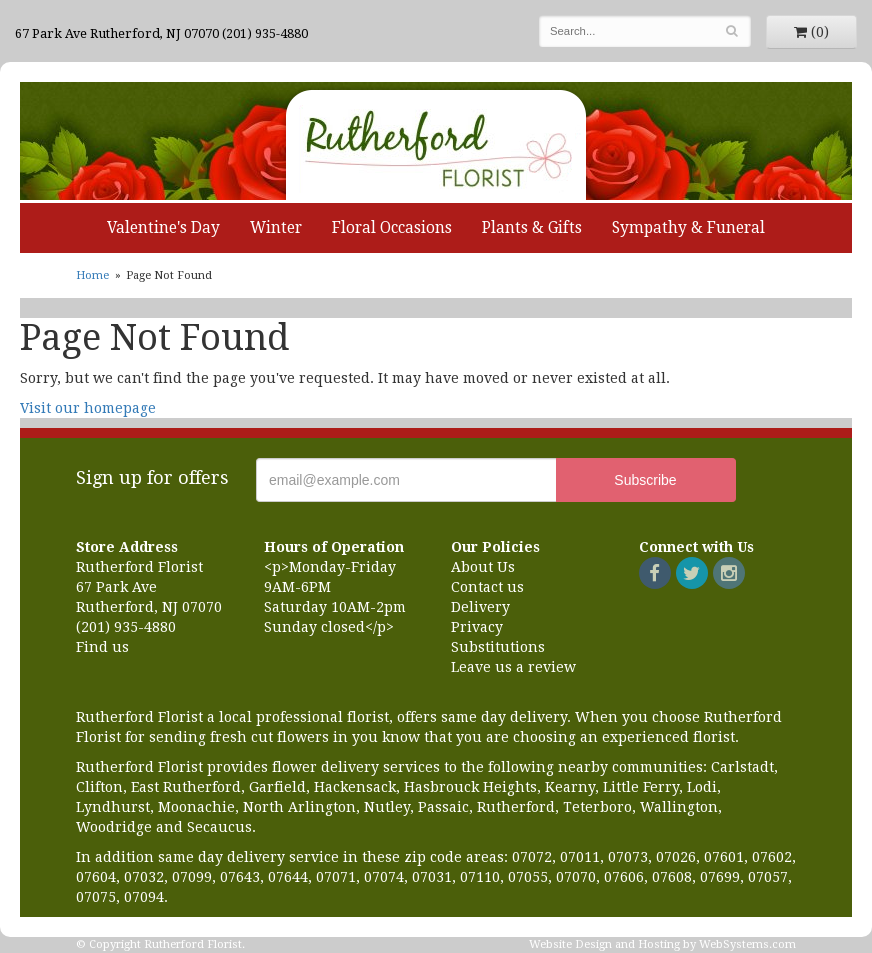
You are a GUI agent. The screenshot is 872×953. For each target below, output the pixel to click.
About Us (483, 567)
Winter (276, 228)
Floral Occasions (392, 228)
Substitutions (498, 647)
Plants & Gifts (532, 228)
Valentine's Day (163, 228)
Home (92, 275)
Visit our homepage (88, 408)
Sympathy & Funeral (688, 228)
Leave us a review (513, 667)
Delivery (480, 607)
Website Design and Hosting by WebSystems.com (662, 944)
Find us (102, 647)
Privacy (477, 627)
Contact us (487, 587)
